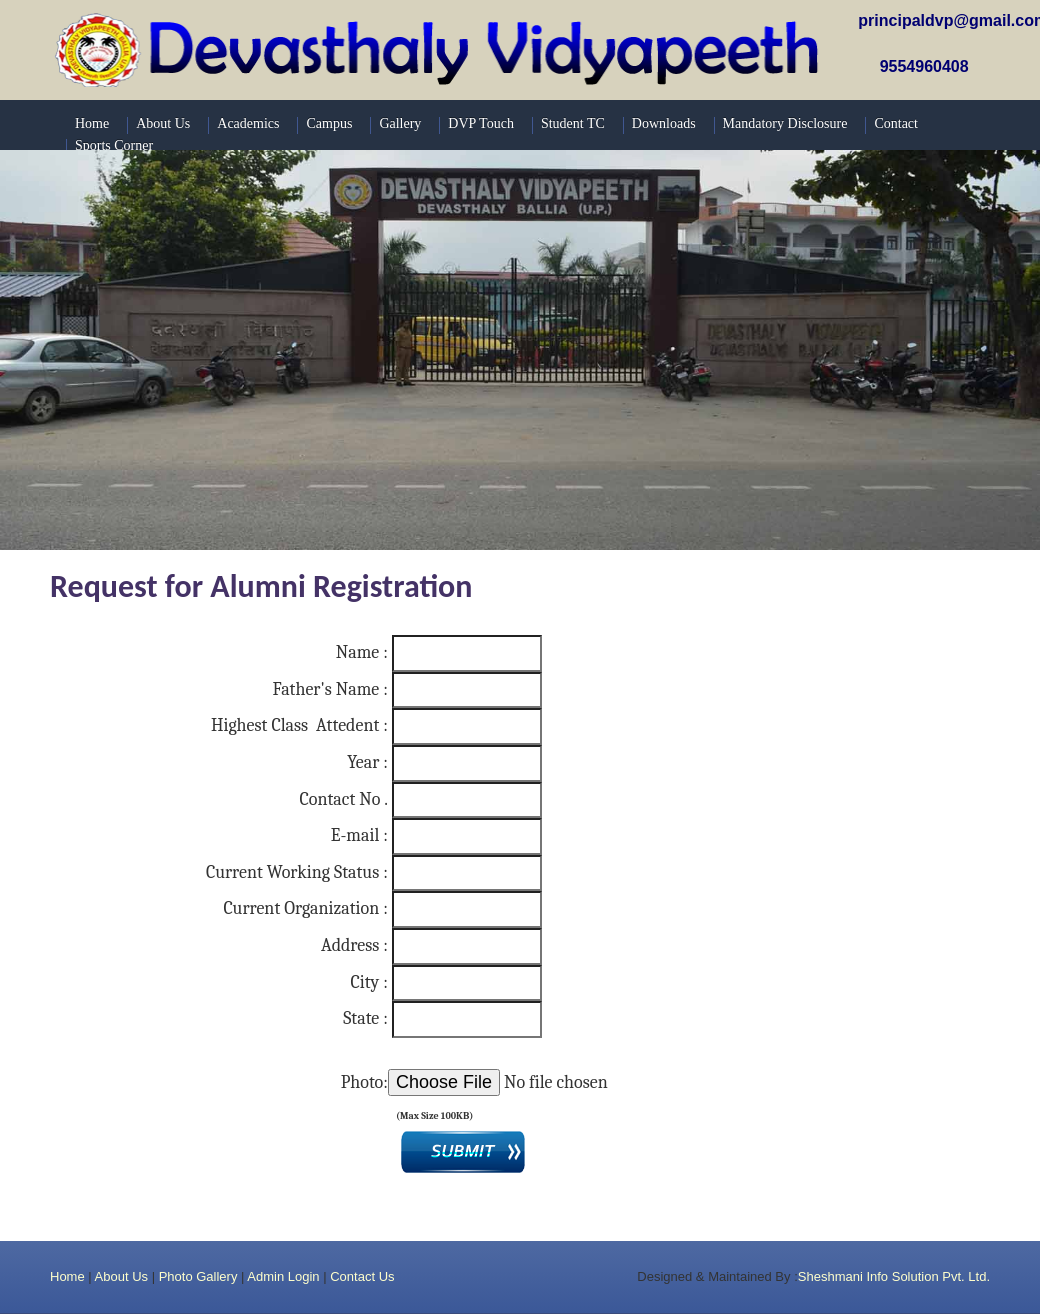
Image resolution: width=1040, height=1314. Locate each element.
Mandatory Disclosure (785, 123)
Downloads (664, 123)
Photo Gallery (198, 1276)
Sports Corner (114, 145)
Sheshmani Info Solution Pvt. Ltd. (894, 1276)
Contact (896, 123)
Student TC (573, 123)
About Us (121, 1276)
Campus (329, 123)
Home (67, 1276)
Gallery (400, 123)
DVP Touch (481, 123)
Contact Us (362, 1276)
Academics (248, 123)
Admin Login (283, 1276)
